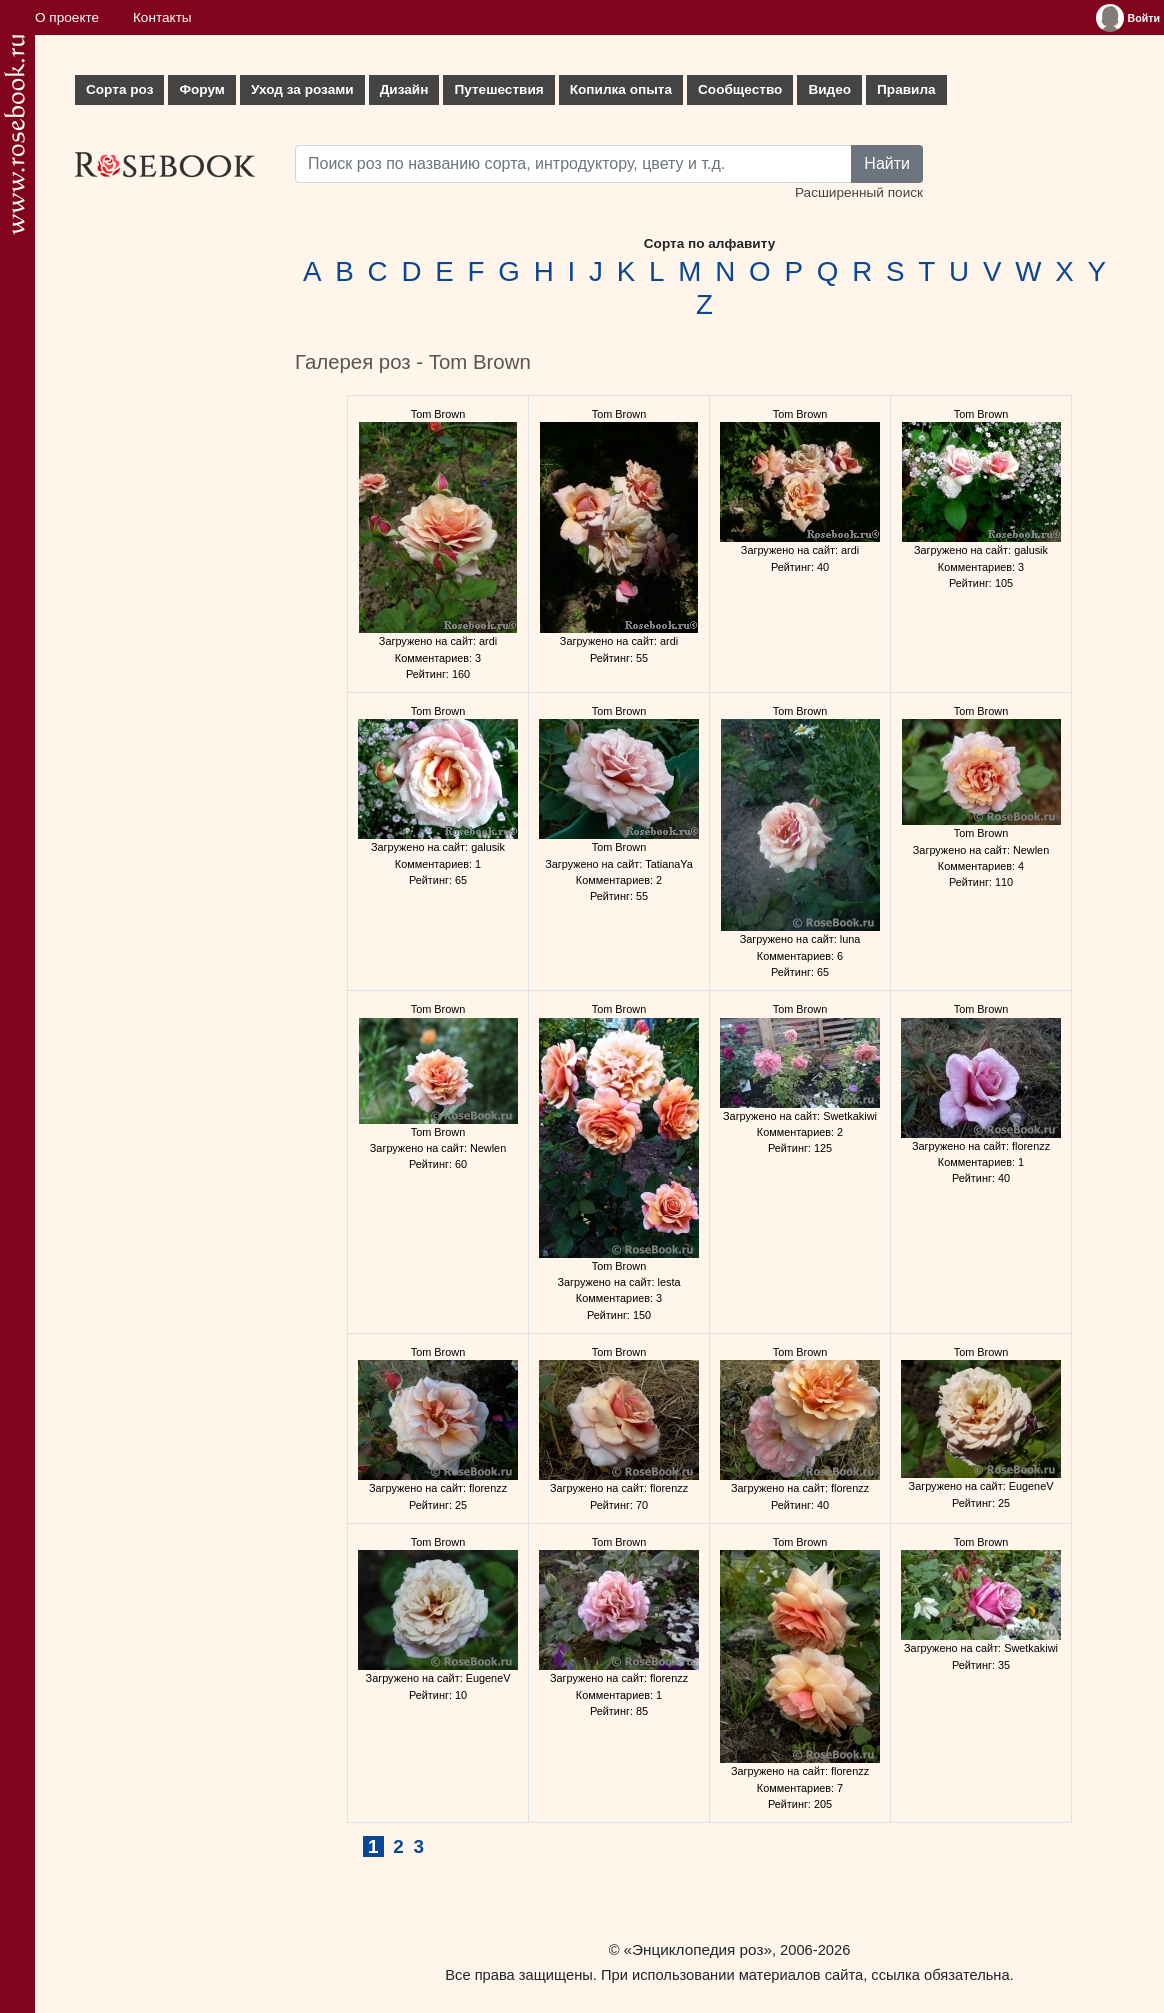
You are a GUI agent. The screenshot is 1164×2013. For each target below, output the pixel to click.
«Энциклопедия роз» (698, 1949)
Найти (887, 163)
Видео (829, 89)
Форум (201, 89)
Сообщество (740, 89)
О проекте (67, 17)
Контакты (162, 17)
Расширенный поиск (859, 192)
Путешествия (498, 89)
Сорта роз (119, 89)
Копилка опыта (621, 89)
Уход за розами (302, 89)
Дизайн (404, 89)
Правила (906, 89)
